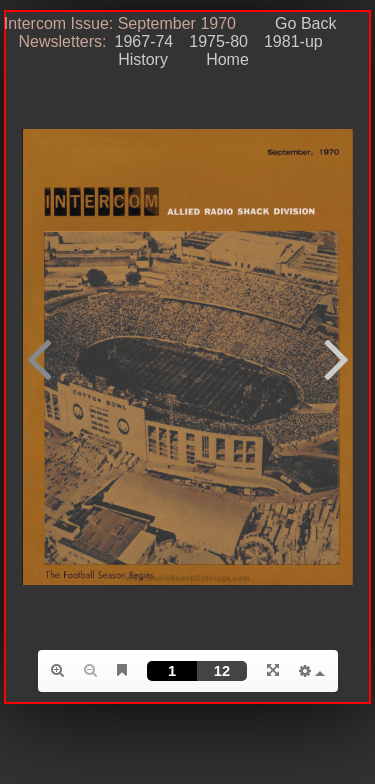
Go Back (305, 23)
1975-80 (218, 41)
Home (218, 59)
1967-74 (144, 41)
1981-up (293, 41)
